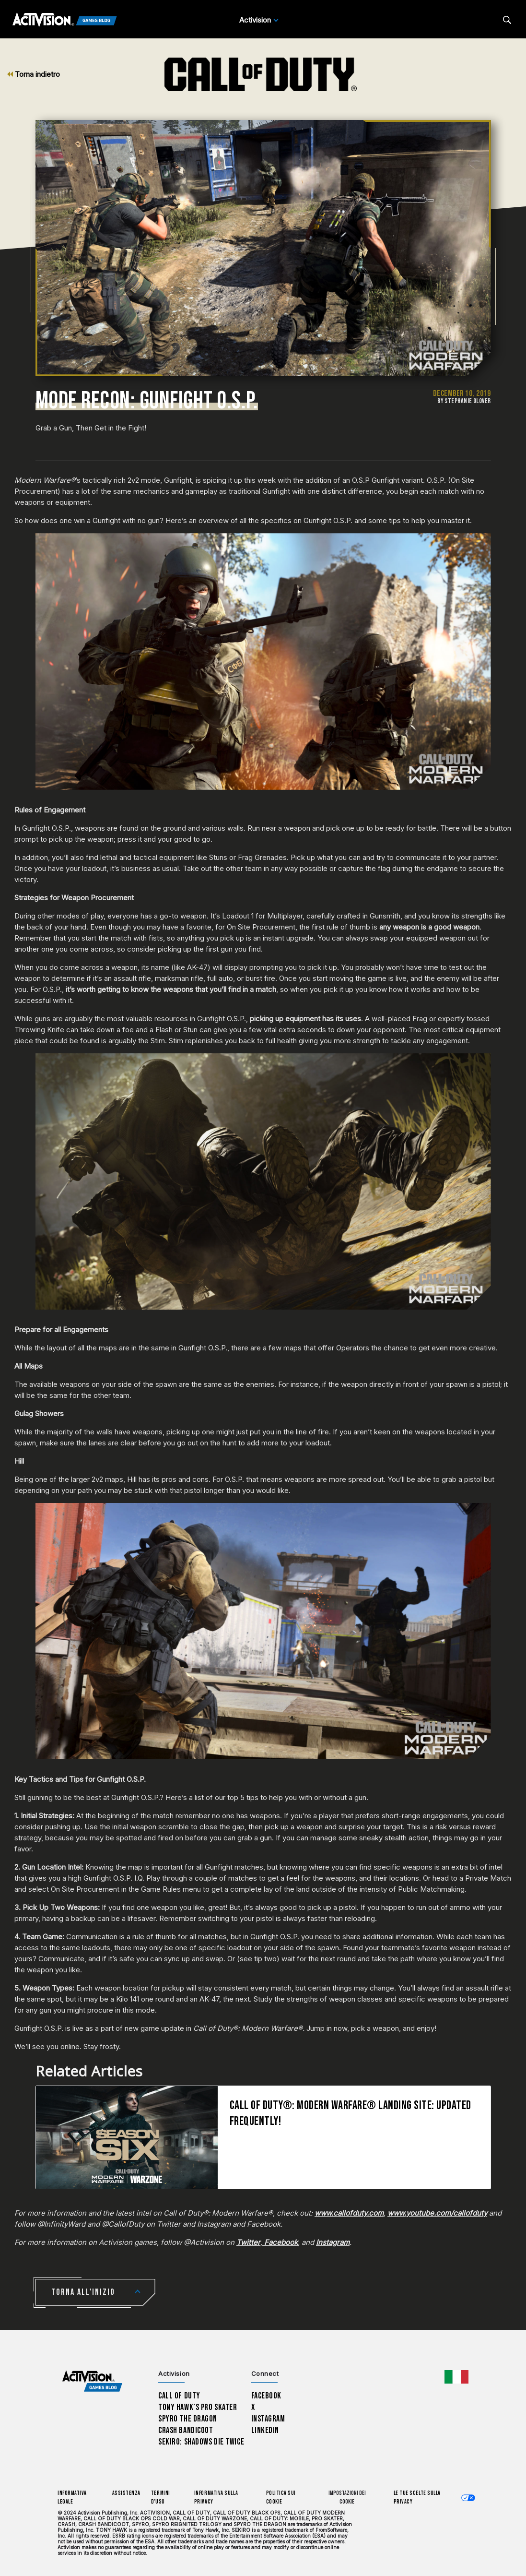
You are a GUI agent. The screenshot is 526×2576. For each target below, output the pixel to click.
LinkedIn (265, 2430)
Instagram (268, 2419)
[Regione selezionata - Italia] (456, 2377)
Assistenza (126, 2493)
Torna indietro (33, 74)
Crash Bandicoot (185, 2430)
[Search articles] (507, 19)
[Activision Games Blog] (64, 20)
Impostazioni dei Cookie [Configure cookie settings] (347, 2497)
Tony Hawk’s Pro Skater (197, 2407)
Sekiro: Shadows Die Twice (201, 2442)
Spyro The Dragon (187, 2419)
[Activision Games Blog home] (92, 2381)
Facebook (266, 2396)
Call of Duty (179, 2396)
